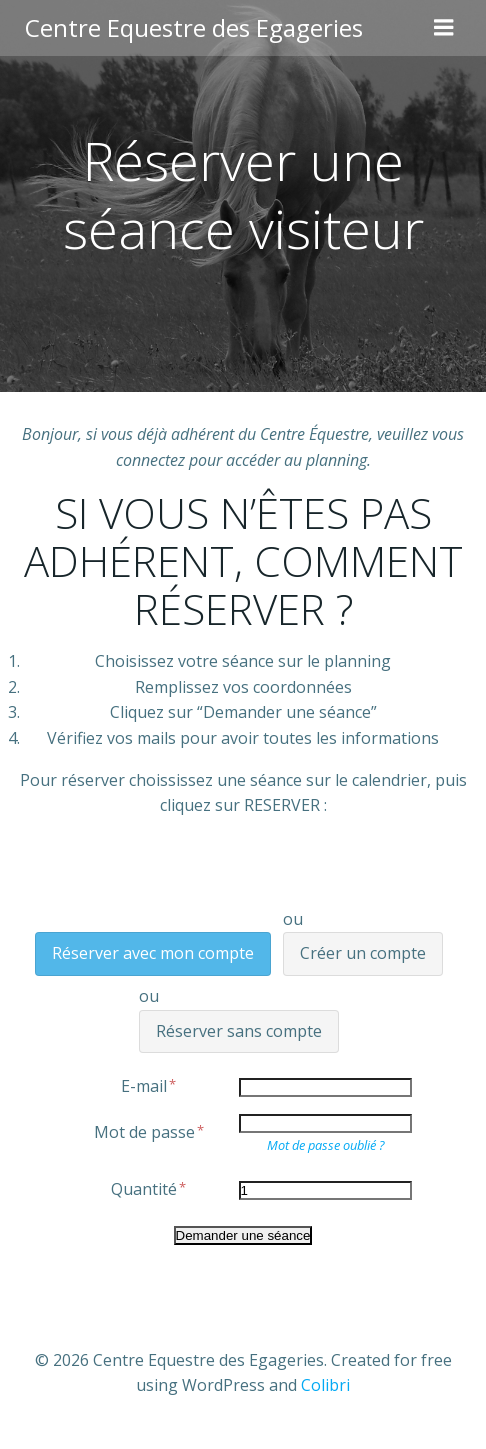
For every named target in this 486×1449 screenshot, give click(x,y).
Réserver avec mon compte (153, 953)
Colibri (325, 1385)
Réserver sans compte (239, 1031)
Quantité (149, 1189)
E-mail (149, 1086)
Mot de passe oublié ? (325, 1145)
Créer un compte (363, 953)
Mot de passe (150, 1132)
